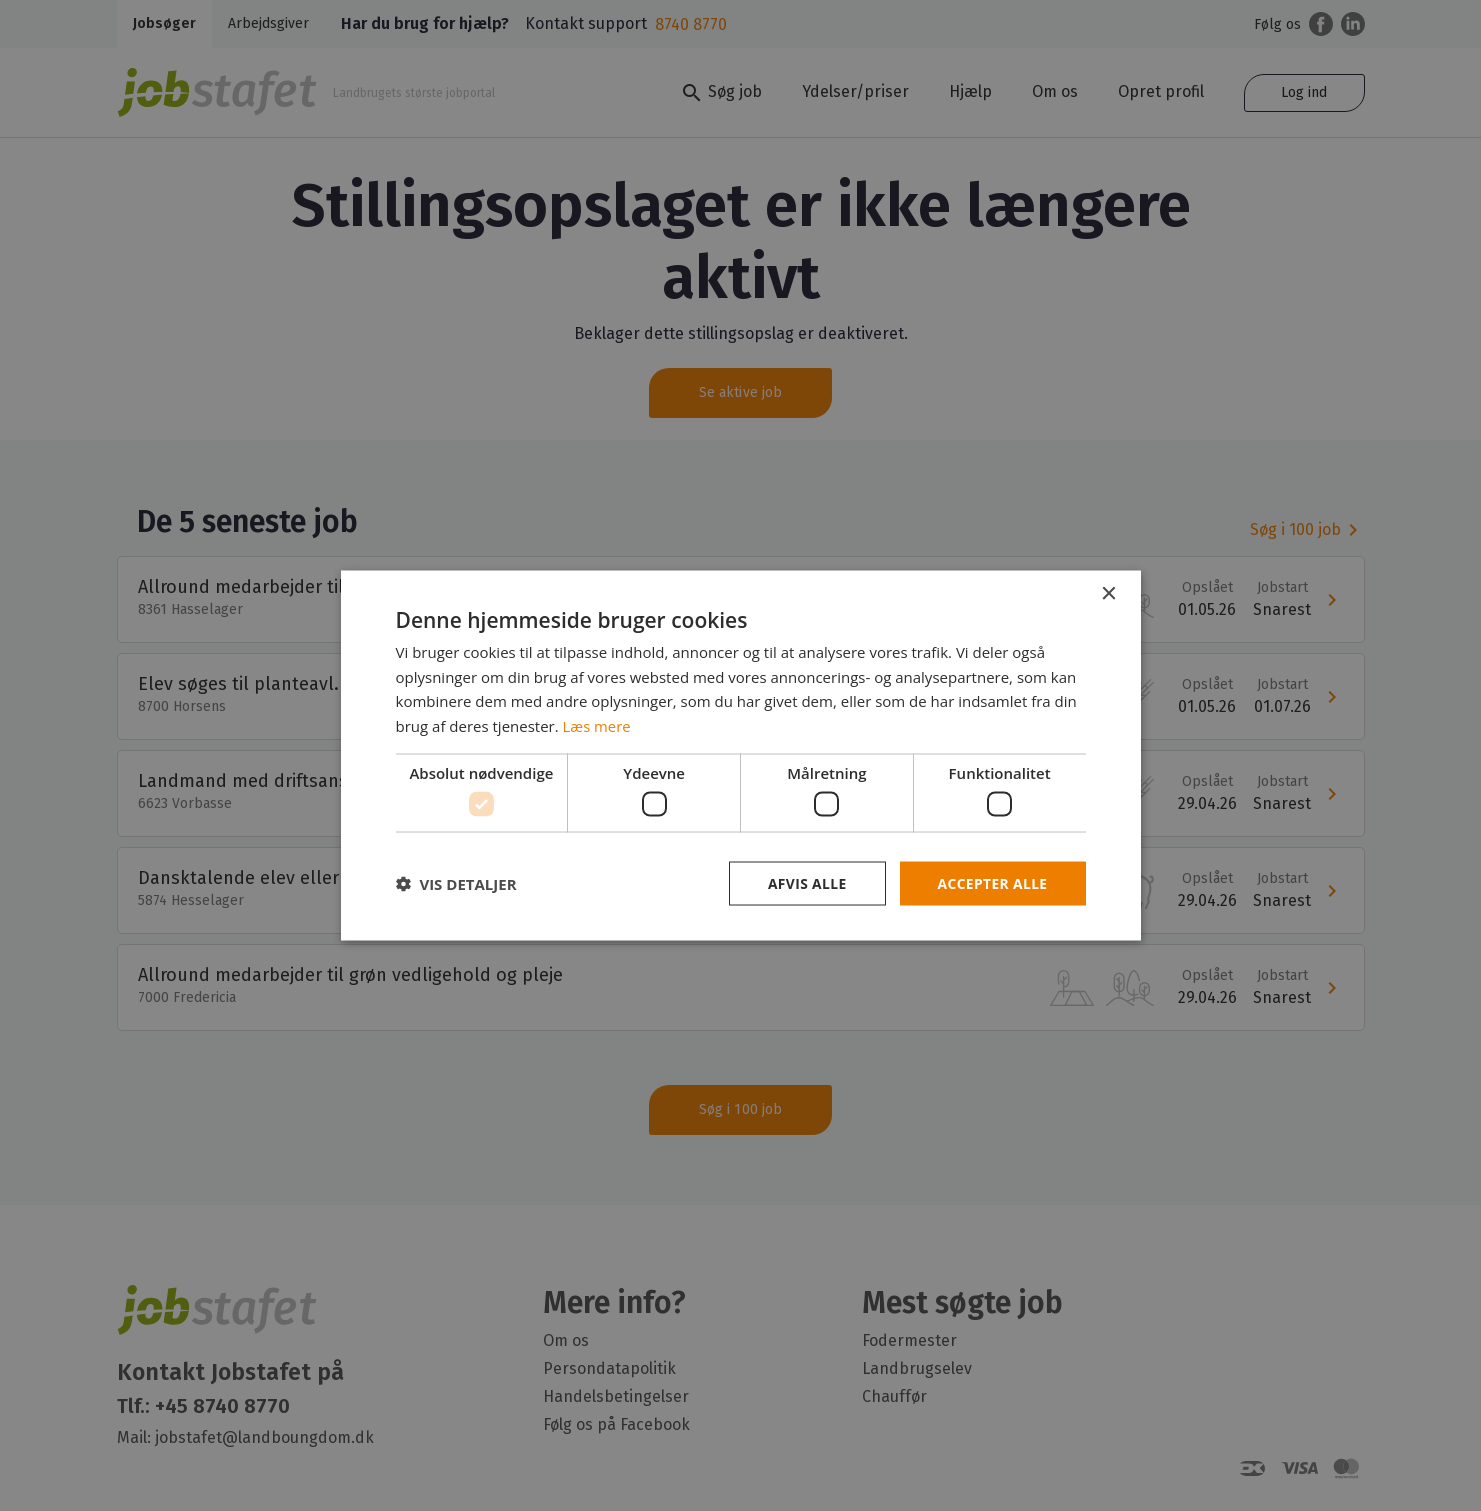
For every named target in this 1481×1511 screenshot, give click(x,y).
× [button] (1108, 593)
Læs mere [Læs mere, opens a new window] (597, 725)
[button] (456, 884)
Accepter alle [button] (991, 883)
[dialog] (740, 755)
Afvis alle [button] (805, 883)
